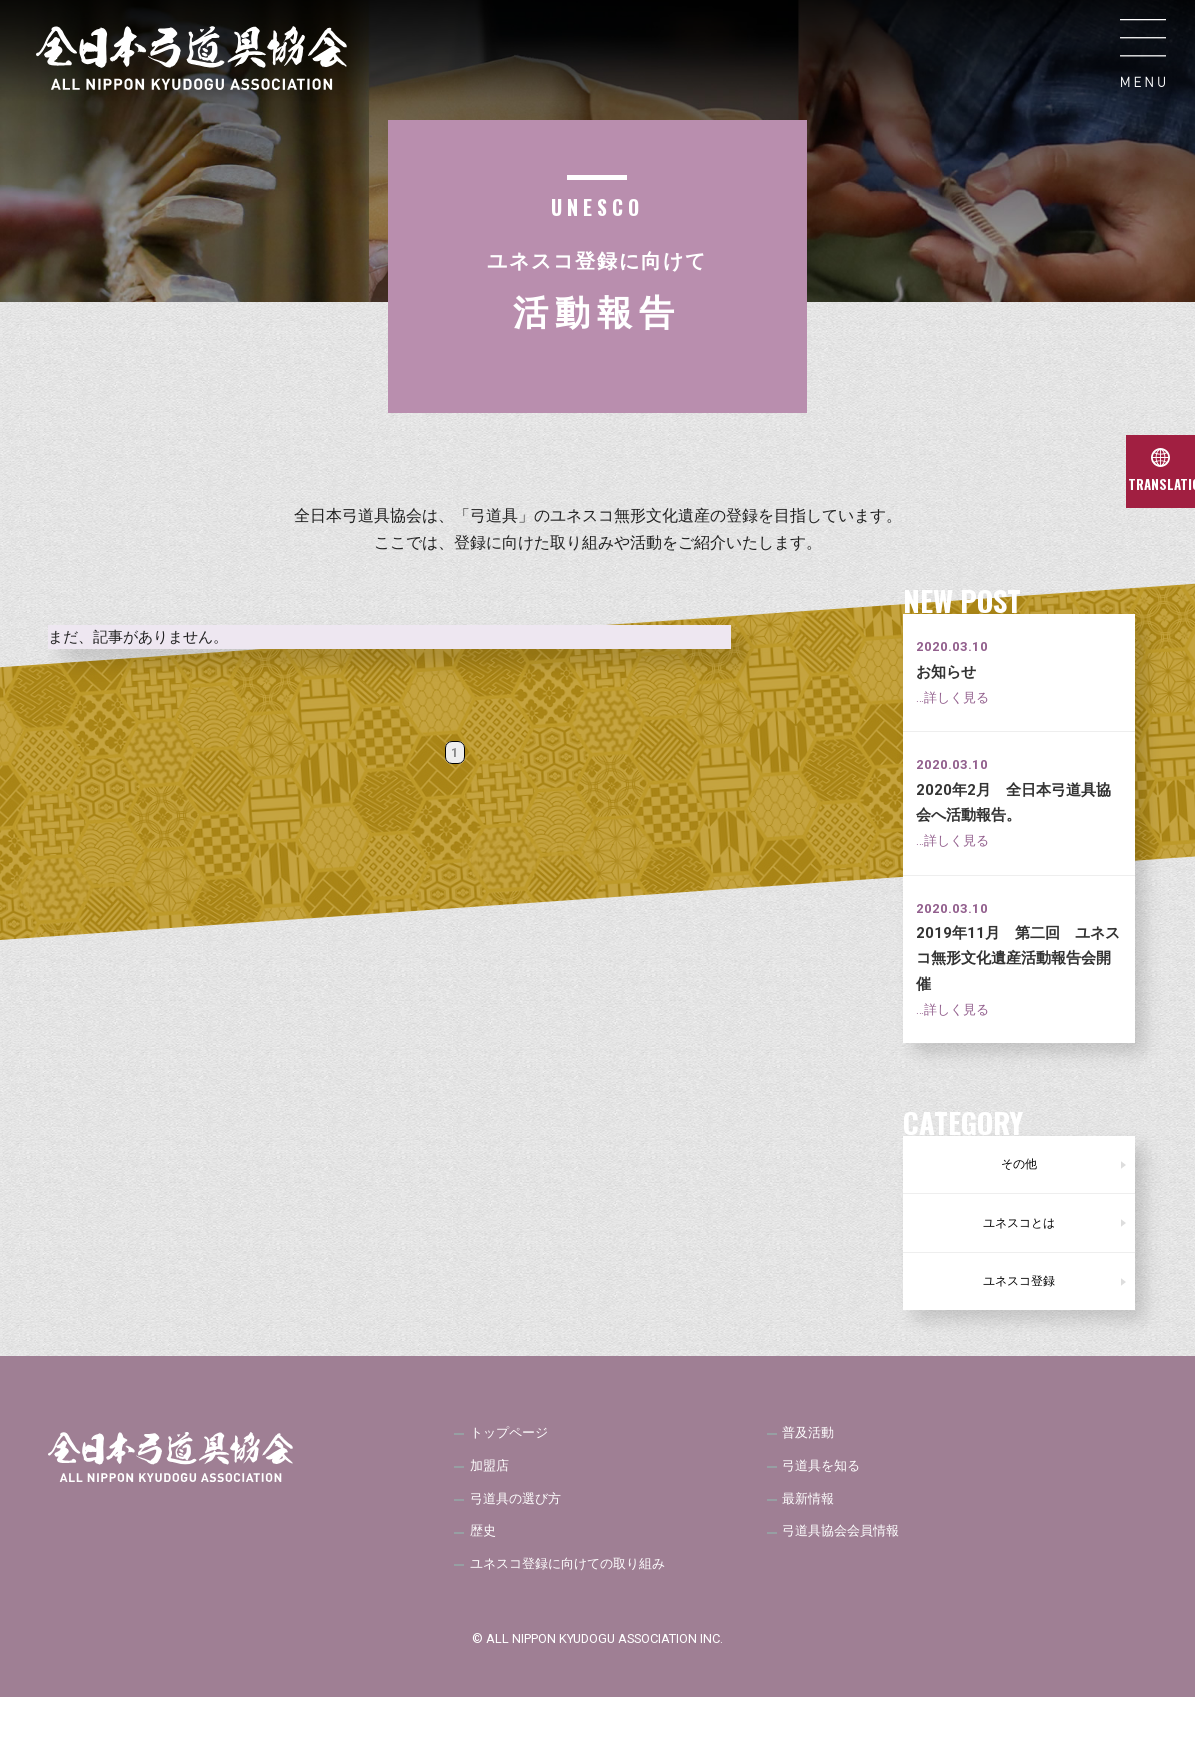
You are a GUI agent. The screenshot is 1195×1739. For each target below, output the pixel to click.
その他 (1019, 1169)
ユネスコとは (1019, 1237)
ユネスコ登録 (1019, 1305)
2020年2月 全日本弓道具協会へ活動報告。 (1013, 814)
